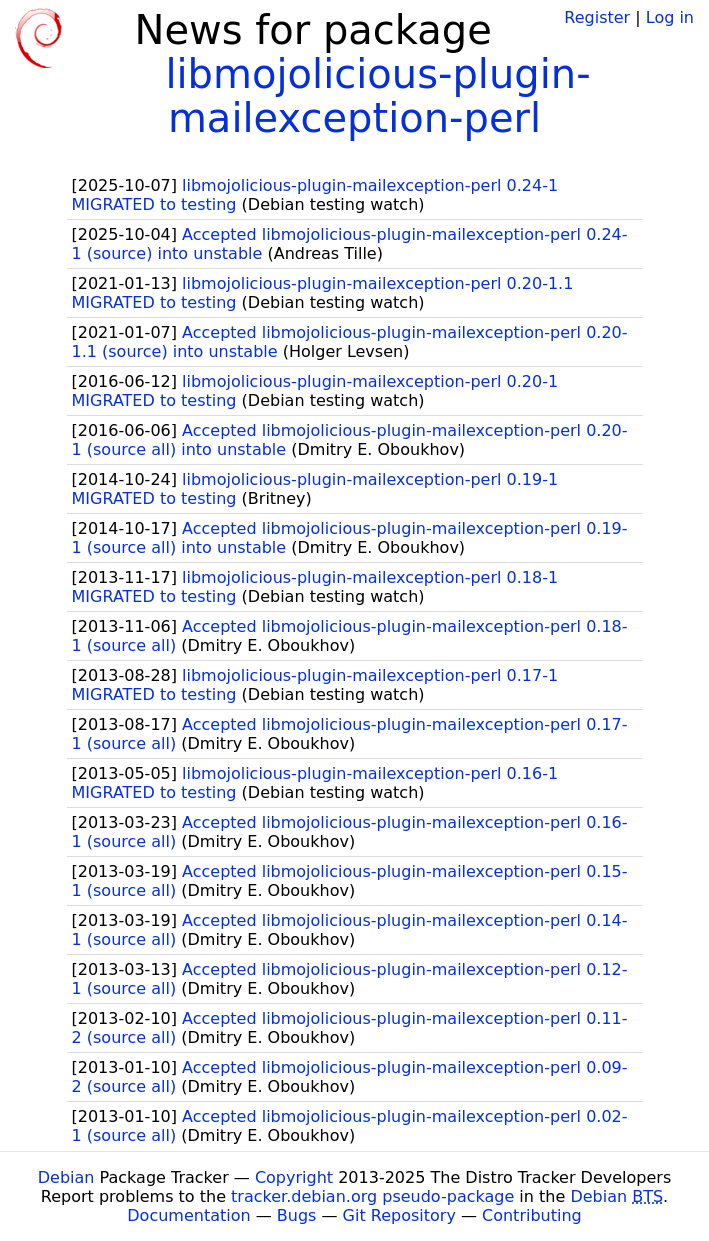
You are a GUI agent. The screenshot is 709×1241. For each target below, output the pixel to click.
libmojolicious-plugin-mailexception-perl (377, 96)
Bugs (297, 1215)
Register (597, 17)
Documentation (188, 1215)
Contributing (532, 1215)
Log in (670, 17)
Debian (66, 1177)
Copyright (294, 1177)
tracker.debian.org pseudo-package (372, 1196)
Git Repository (399, 1215)
